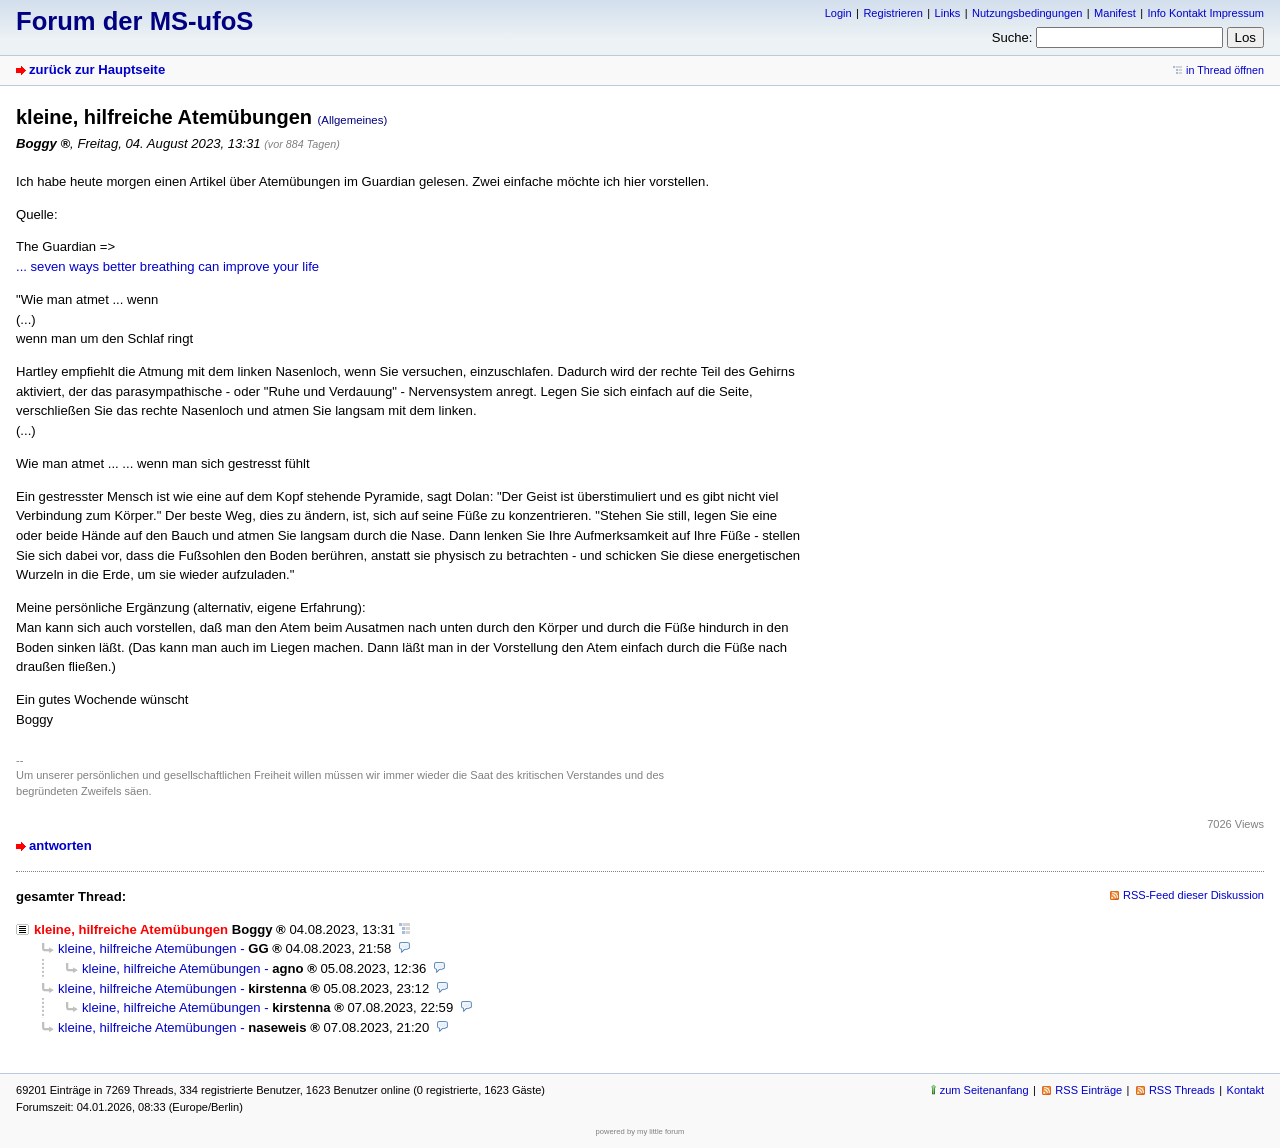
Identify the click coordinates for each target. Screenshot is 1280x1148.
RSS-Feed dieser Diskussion (1193, 895)
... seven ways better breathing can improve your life (167, 266)
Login (838, 13)
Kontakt (1245, 1090)
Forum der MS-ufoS (134, 21)
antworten (60, 845)
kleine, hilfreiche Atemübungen (147, 948)
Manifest (1115, 13)
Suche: (1012, 37)
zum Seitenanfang (984, 1090)
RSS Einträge (1088, 1090)
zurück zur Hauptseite (97, 69)
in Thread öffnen (1225, 70)
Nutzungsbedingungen (1027, 13)
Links (948, 13)
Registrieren (892, 13)
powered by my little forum (640, 1131)
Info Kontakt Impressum (1206, 13)
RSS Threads (1182, 1090)
